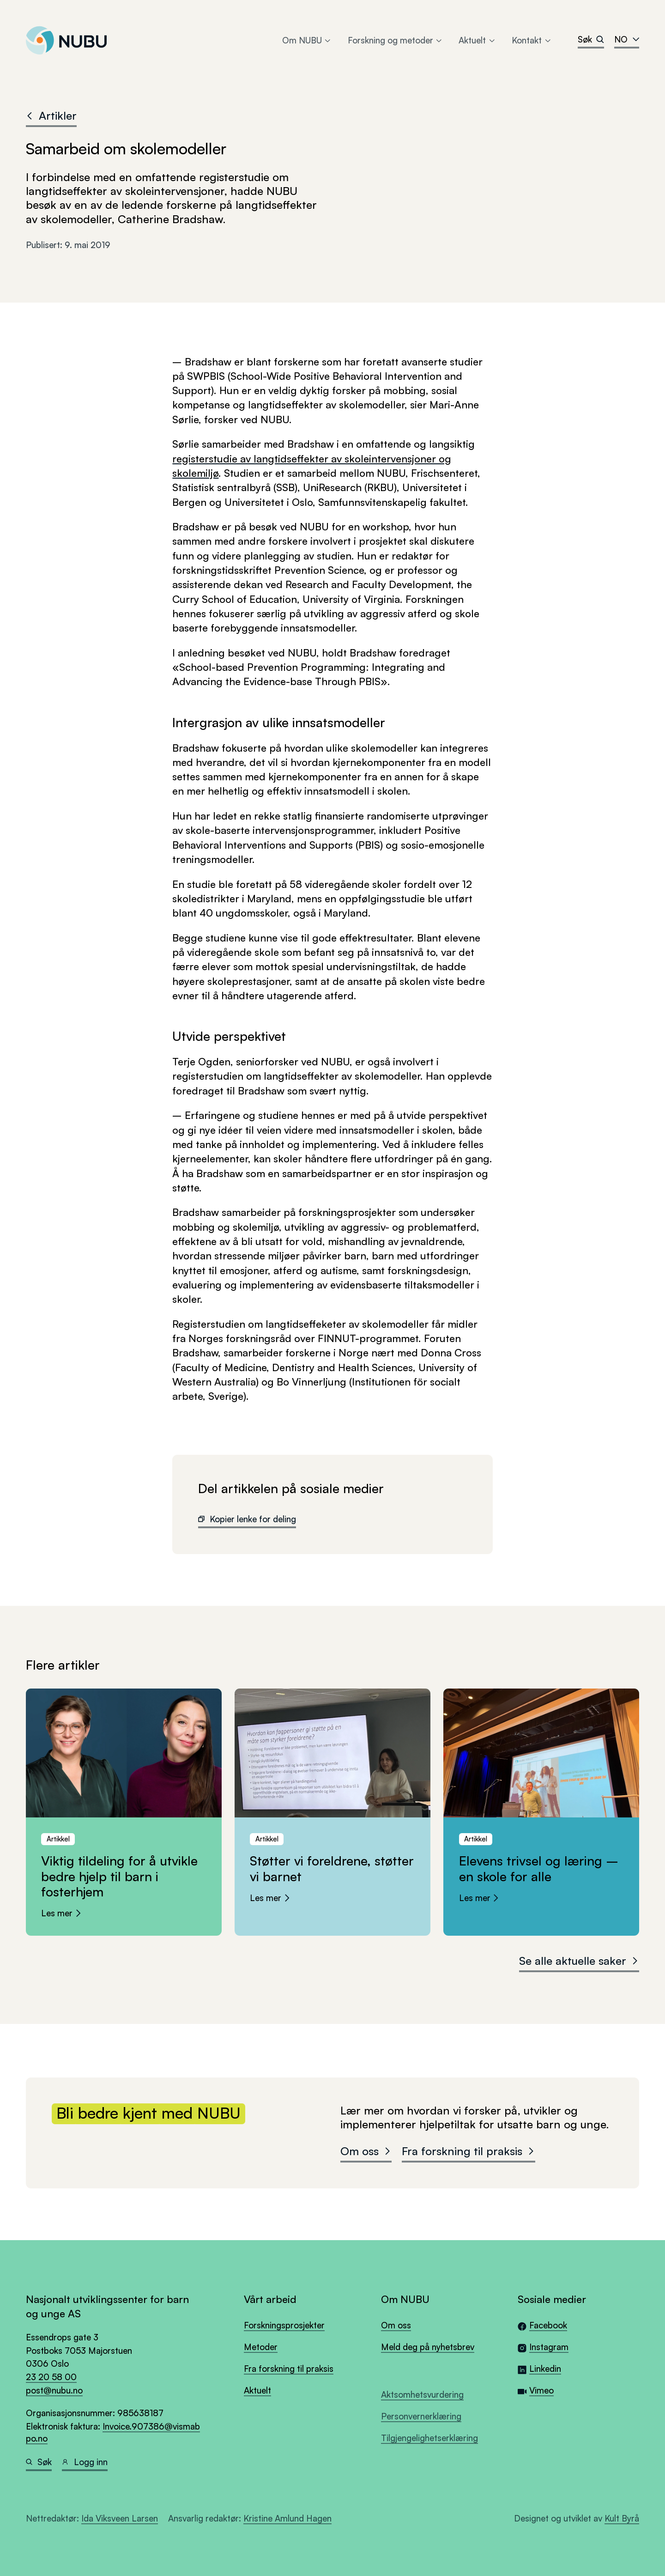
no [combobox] (626, 39)
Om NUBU (307, 40)
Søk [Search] (591, 39)
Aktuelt (477, 40)
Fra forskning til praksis (468, 2151)
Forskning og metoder (395, 40)
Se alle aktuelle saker (579, 1961)
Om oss (366, 2151)
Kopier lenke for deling (247, 1518)
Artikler (51, 115)
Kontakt (532, 40)
